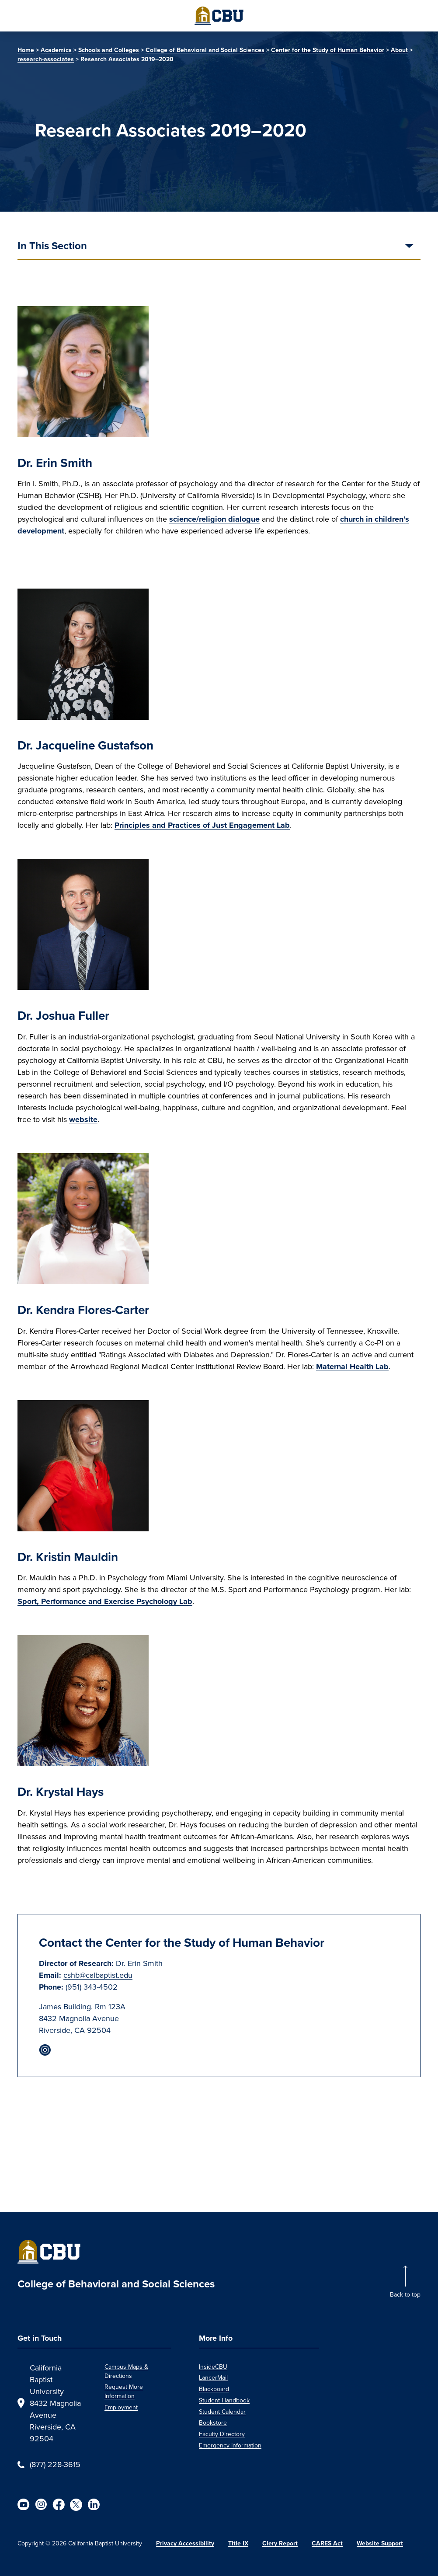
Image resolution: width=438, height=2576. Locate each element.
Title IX (238, 2543)
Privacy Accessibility (185, 2543)
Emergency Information (230, 2445)
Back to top (405, 2294)
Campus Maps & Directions (126, 2371)
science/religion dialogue (214, 519)
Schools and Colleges (108, 50)
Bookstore (213, 2422)
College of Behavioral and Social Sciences (205, 50)
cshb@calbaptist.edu (97, 1975)
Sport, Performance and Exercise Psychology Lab (104, 1601)
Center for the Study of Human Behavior (327, 50)
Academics (56, 50)
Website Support (380, 2543)
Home (25, 50)
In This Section (52, 247)
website (83, 1119)
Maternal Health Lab (352, 1366)
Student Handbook (224, 2400)
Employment (121, 2407)
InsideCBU (213, 2366)
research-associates (45, 59)
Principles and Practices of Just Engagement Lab (202, 825)
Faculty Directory (222, 2434)
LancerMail (213, 2377)
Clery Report (280, 2543)
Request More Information (123, 2391)
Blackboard (214, 2389)
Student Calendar (222, 2411)
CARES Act (327, 2543)
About (399, 50)
